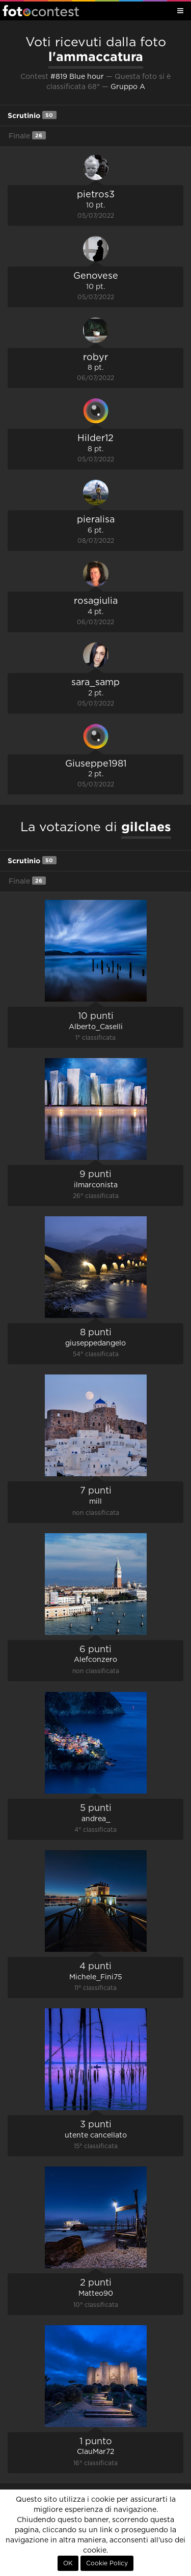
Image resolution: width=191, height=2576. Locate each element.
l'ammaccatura (95, 56)
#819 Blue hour (77, 76)
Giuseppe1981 (95, 764)
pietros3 (96, 194)
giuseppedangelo (95, 1343)
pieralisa (96, 519)
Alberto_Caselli (96, 1027)
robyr (95, 357)
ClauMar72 (95, 2451)
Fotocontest (41, 10)
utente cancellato (96, 2135)
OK (68, 2563)
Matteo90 (95, 2293)
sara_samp (95, 682)
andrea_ (95, 1819)
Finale (27, 135)
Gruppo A (128, 87)
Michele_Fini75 (95, 1977)
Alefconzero (95, 1659)
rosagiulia (96, 601)
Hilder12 (95, 438)
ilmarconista (96, 1185)
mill (95, 1501)
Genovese (95, 276)
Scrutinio (32, 115)
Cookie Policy (107, 2563)
